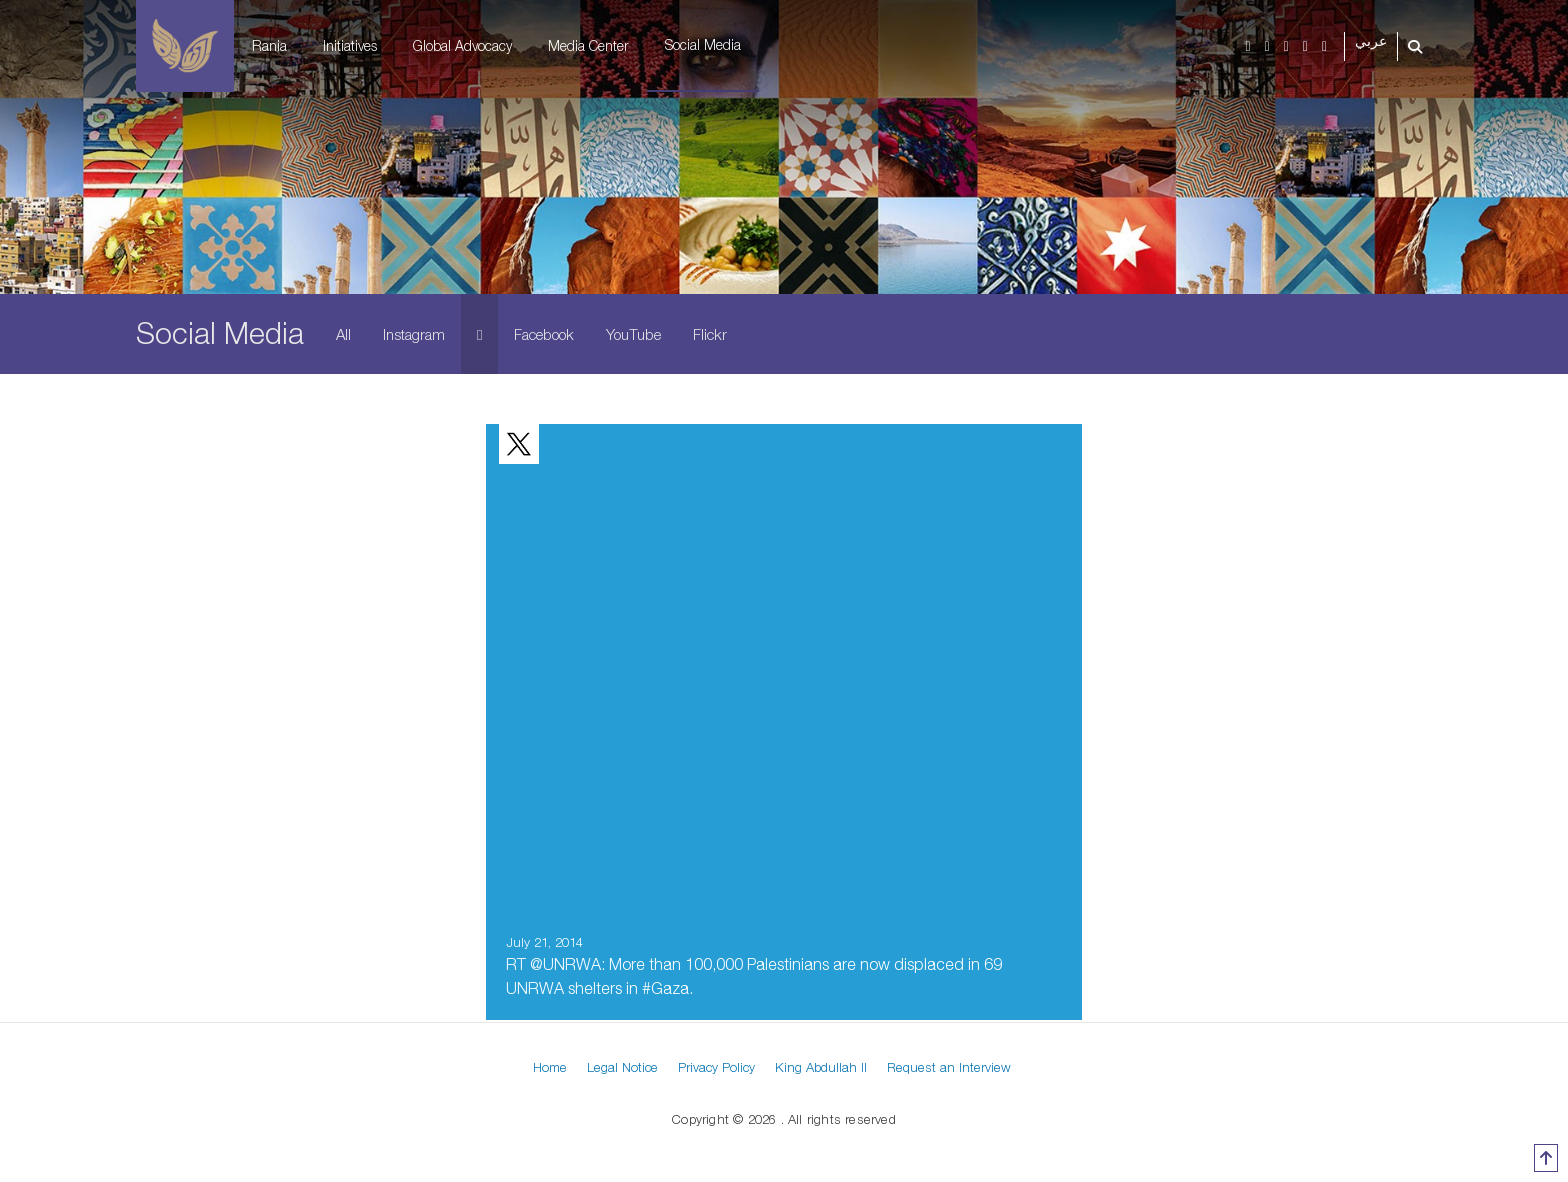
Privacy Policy (716, 1067)
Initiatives (350, 45)
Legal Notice (622, 1067)
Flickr (710, 334)
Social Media (703, 44)
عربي (1371, 41)
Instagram (414, 334)
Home (550, 1067)
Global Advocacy (462, 45)
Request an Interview (949, 1067)
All (343, 334)
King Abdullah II (821, 1067)
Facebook (544, 334)
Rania (269, 45)
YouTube (633, 334)
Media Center (588, 45)
